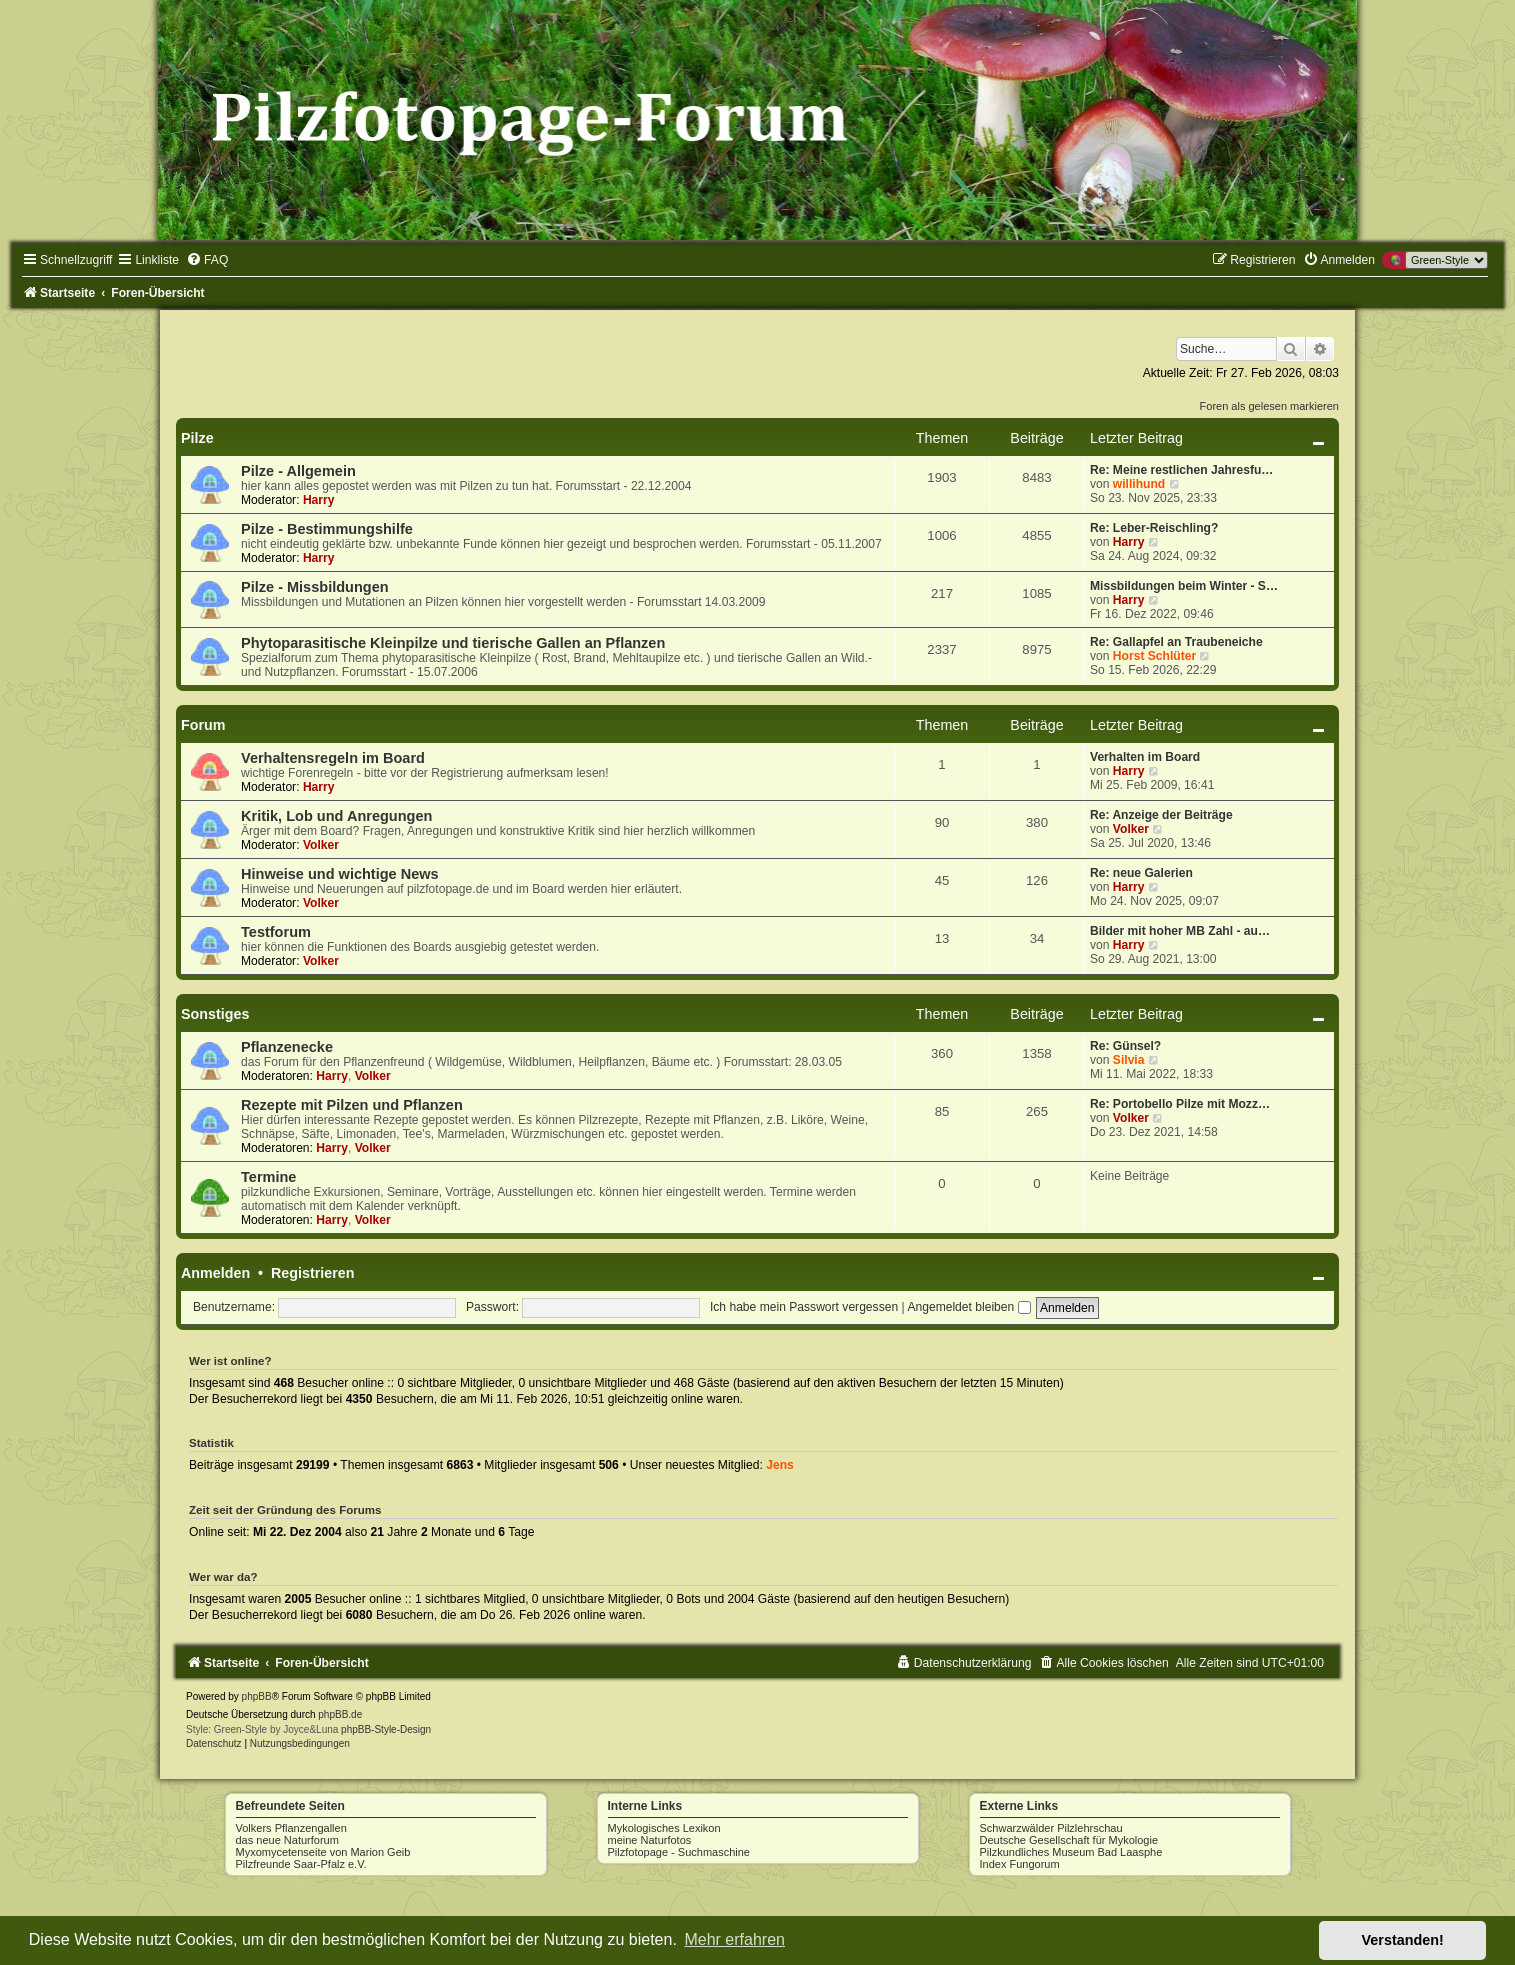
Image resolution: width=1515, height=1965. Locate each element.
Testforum (276, 932)
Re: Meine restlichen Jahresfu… (1181, 470)
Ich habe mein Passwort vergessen (804, 1307)
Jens (780, 1465)
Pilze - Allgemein (298, 471)
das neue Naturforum (287, 1840)
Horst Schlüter (1154, 656)
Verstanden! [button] (1403, 1940)
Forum (203, 725)
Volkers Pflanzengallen (291, 1828)
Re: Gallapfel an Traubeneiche (1176, 642)
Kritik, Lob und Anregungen (336, 816)
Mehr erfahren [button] (734, 1939)
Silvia (1129, 1060)
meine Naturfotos (650, 1840)
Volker (321, 845)
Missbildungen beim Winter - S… (1184, 586)
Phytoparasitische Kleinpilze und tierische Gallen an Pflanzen (453, 643)
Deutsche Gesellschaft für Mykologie (1069, 1840)
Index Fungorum (1020, 1864)
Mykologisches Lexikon (664, 1828)
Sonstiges (215, 1014)
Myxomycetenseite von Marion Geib (323, 1852)
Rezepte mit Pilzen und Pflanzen (352, 1105)
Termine (268, 1177)
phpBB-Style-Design (386, 1729)
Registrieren (312, 1273)
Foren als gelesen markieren (1269, 406)
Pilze (197, 438)
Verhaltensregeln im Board (333, 758)
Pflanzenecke (287, 1047)
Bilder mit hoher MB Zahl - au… (1180, 931)
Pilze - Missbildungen (315, 587)
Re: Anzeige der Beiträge (1161, 815)
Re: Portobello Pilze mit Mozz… (1180, 1104)
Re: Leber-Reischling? (1154, 528)
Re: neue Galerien (1141, 873)
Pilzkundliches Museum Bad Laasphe (1071, 1852)
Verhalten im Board (1145, 757)
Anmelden (215, 1273)
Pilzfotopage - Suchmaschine (679, 1852)
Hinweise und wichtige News (340, 874)
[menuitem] (207, 260)
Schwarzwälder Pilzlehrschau (1051, 1828)
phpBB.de (340, 1714)
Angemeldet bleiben (968, 1307)
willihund (1139, 484)
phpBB (257, 1696)
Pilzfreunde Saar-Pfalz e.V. (301, 1864)
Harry (319, 500)
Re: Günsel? (1125, 1046)
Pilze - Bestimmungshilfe (327, 529)
